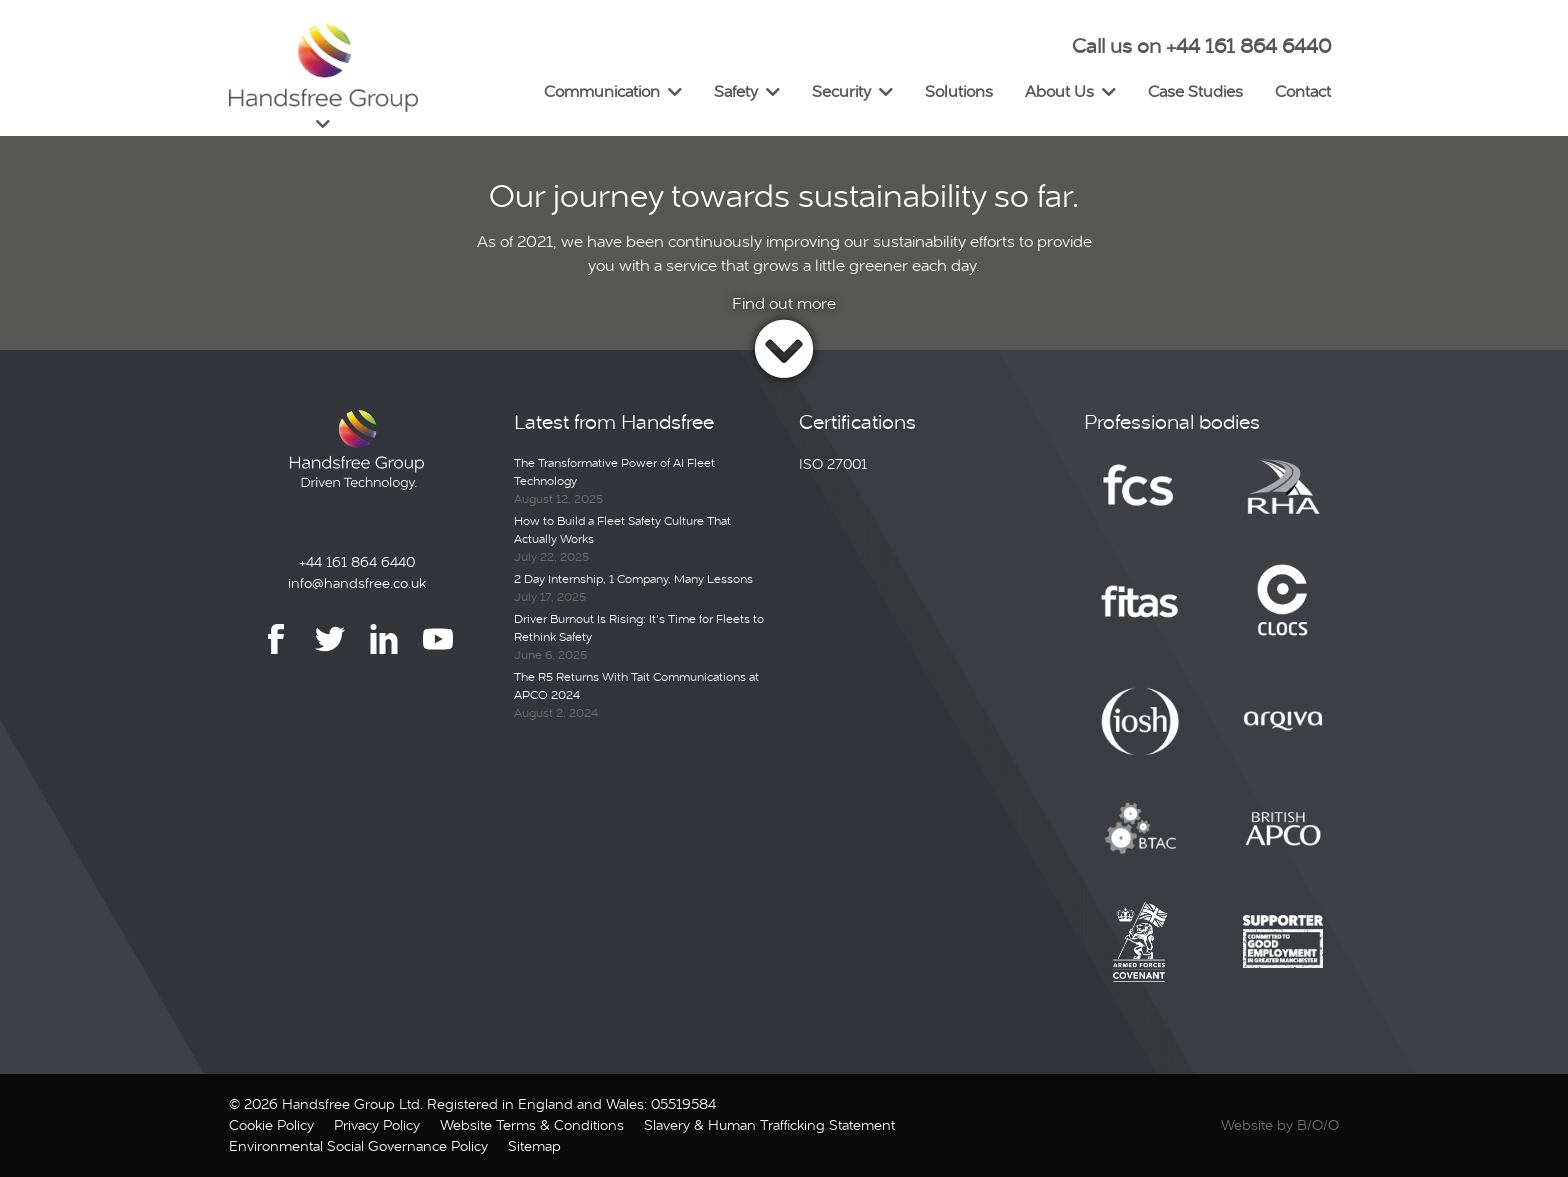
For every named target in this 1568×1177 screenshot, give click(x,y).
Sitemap (534, 1146)
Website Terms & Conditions (532, 1125)
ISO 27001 (833, 464)
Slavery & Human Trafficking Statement (769, 1125)
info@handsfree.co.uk (357, 583)
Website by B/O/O (1280, 1125)
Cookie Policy (271, 1125)
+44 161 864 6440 (357, 562)
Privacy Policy (377, 1125)
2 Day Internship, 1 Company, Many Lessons (633, 579)
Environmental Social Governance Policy (358, 1146)
